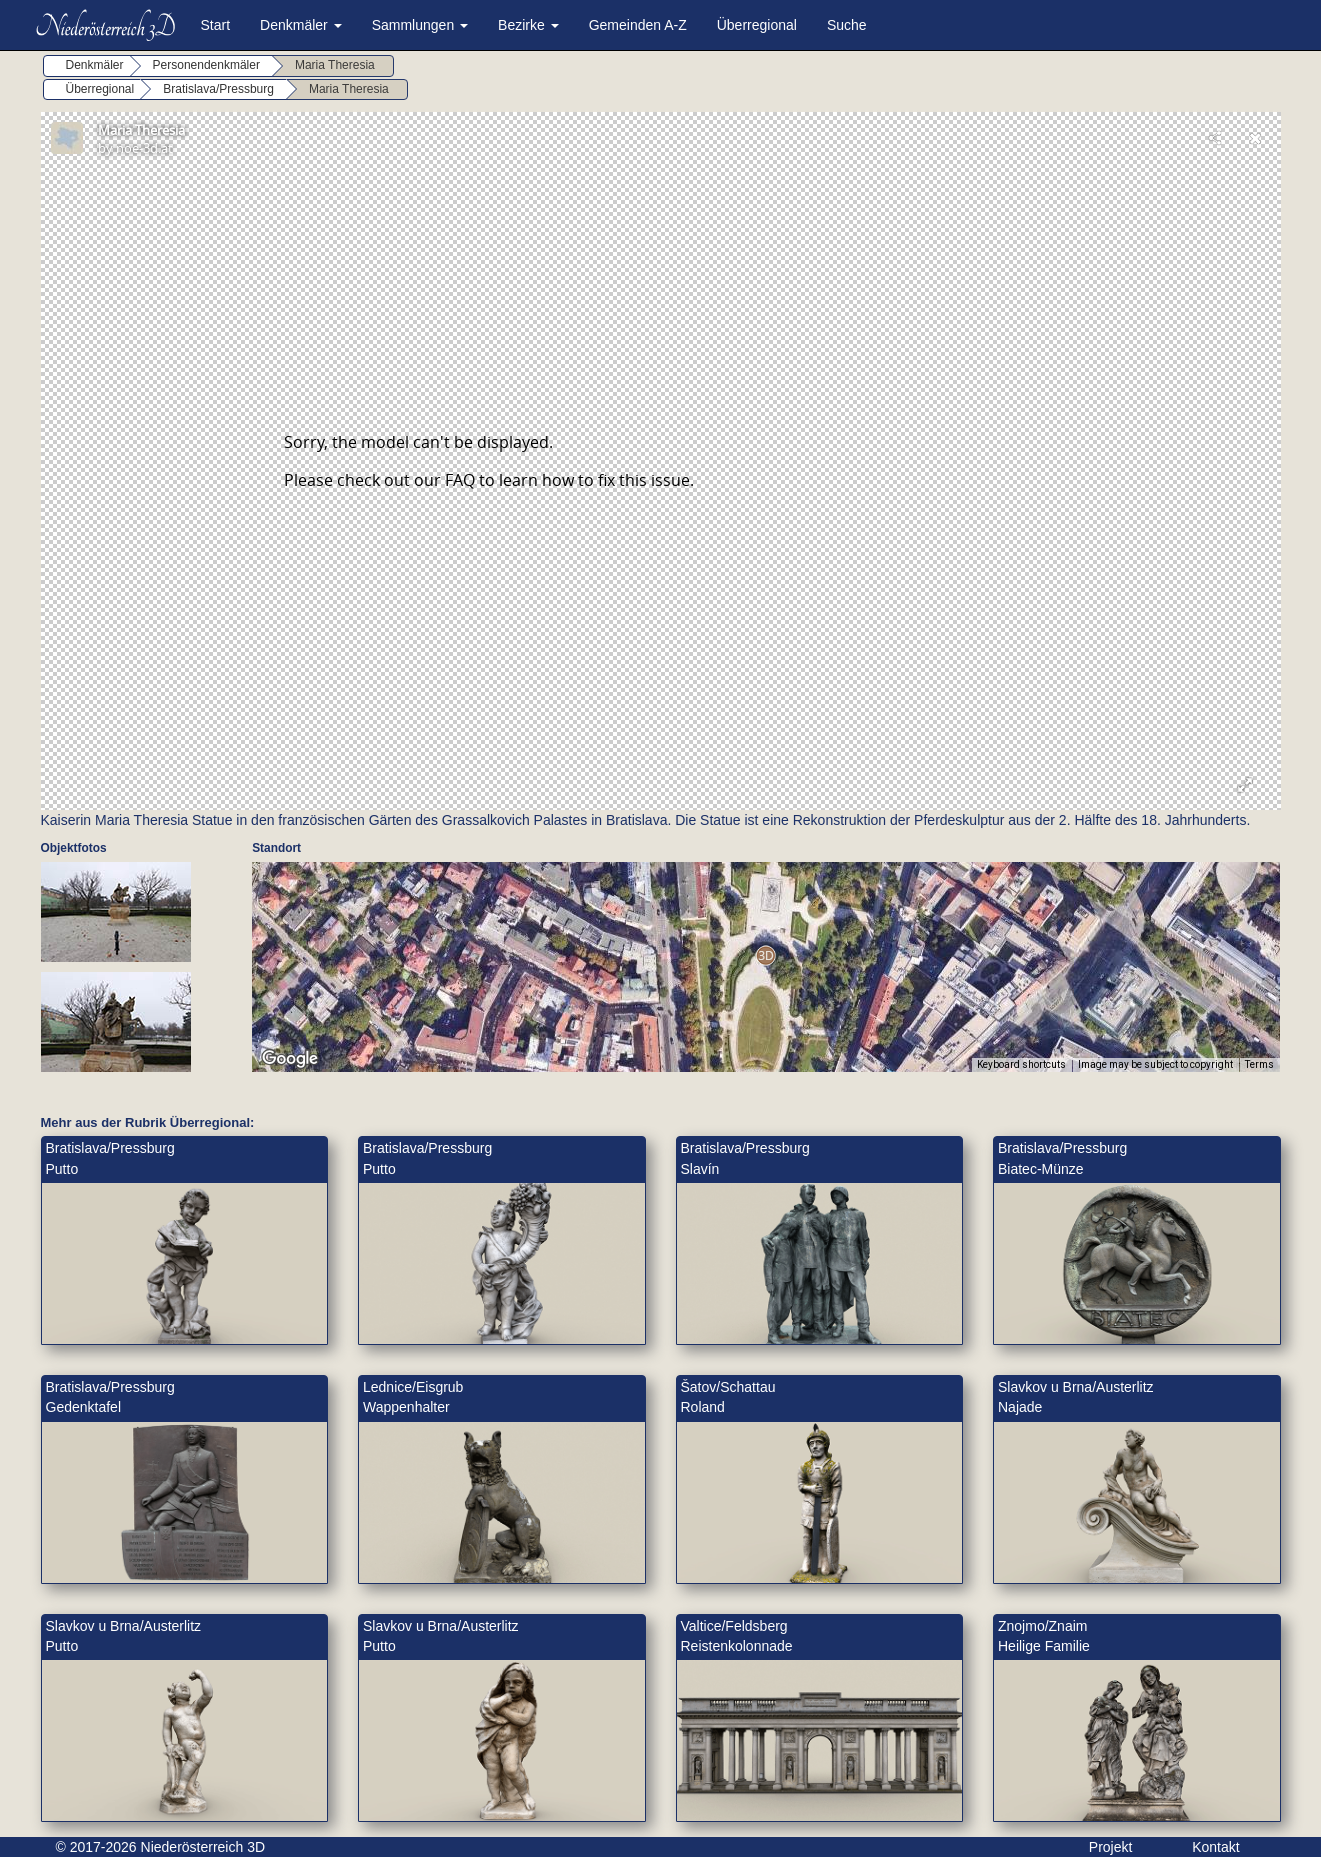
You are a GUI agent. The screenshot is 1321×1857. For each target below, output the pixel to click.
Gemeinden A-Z (638, 25)
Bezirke (528, 25)
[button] (765, 955)
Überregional (757, 25)
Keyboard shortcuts (1021, 1064)
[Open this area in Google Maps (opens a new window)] (290, 1059)
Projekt (1111, 1847)
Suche (847, 25)
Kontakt (1215, 1847)
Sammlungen (420, 25)
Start (216, 25)
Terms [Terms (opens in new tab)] (1259, 1064)
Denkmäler (301, 25)
